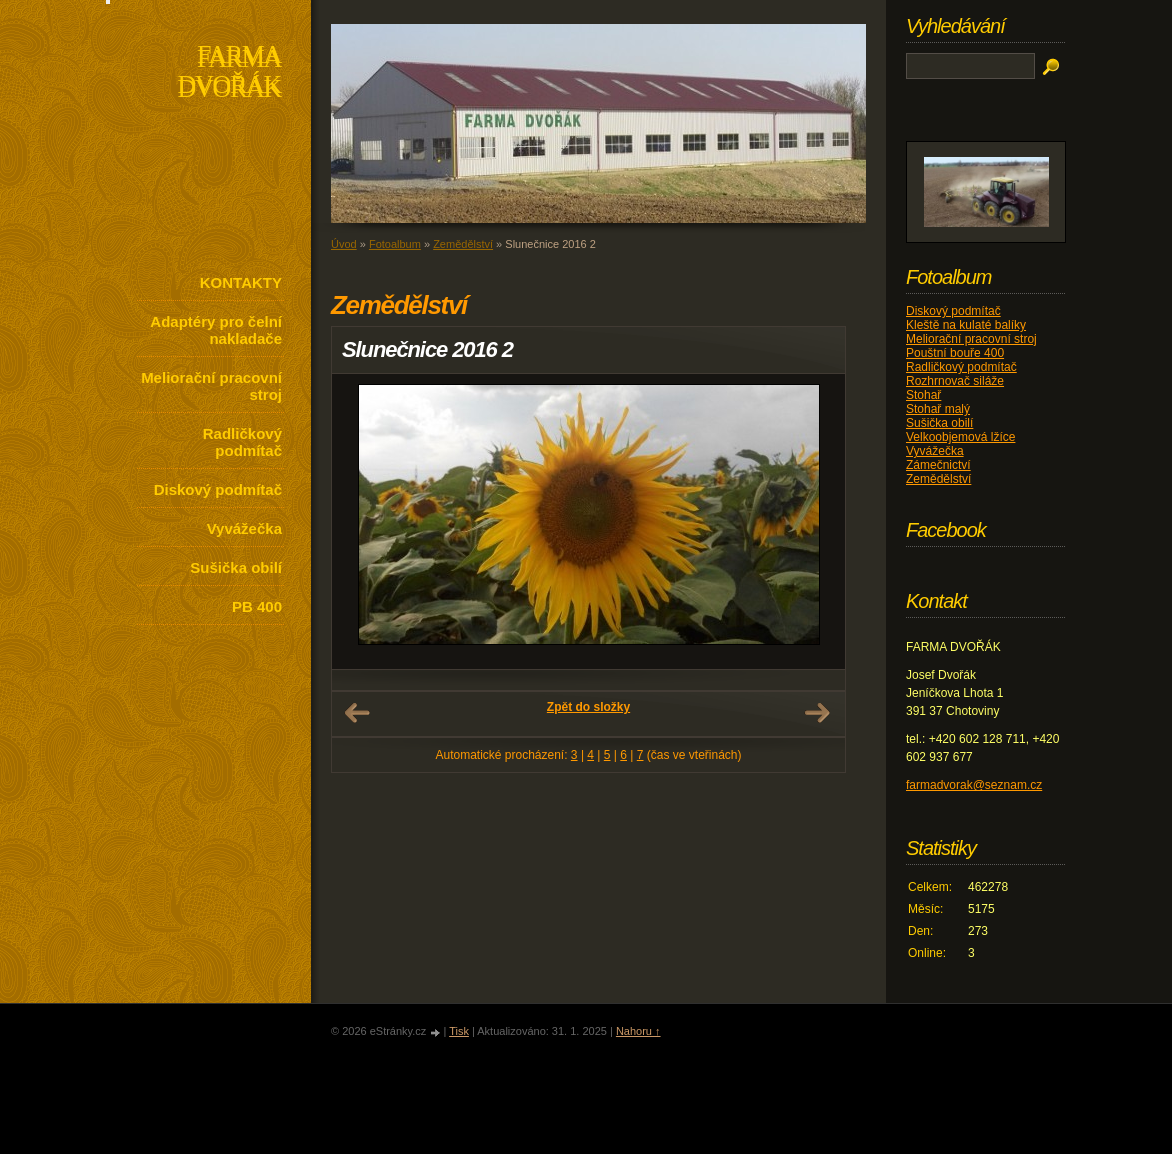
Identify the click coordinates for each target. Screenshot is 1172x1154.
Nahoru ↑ (638, 1031)
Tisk (459, 1031)
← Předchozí (357, 713)
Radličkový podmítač (242, 442)
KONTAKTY (241, 282)
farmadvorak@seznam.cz (974, 785)
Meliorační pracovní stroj (211, 386)
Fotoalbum (395, 244)
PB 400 (257, 606)
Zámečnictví (938, 465)
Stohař (923, 395)
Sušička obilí (236, 567)
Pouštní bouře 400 (955, 353)
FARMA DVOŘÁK (229, 73)
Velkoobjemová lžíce (960, 437)
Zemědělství (463, 244)
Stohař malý (938, 409)
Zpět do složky (588, 707)
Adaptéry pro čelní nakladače (216, 330)
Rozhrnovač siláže (955, 381)
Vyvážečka (244, 528)
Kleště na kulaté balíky (966, 325)
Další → (817, 713)
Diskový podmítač (218, 489)
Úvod (344, 244)
